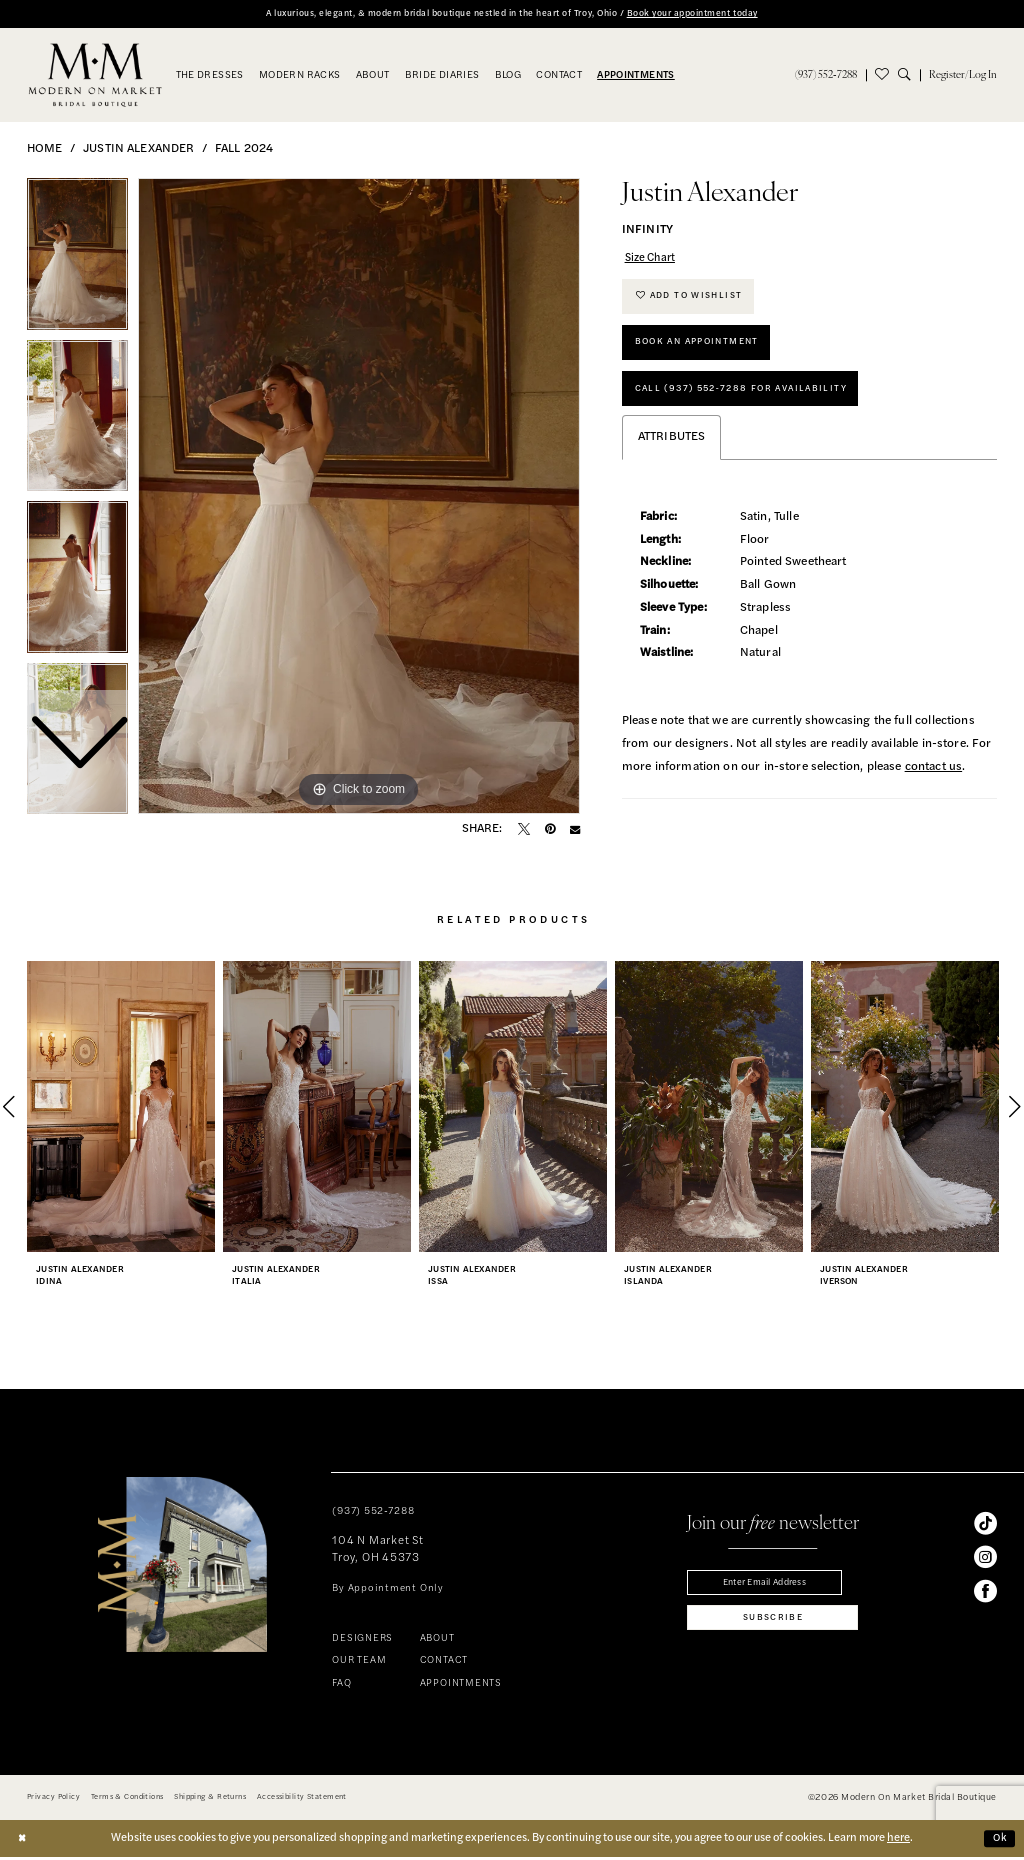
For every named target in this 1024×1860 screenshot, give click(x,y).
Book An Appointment (705, 353)
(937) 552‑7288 (373, 1514)
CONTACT (444, 1663)
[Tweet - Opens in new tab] (524, 830)
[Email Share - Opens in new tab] (575, 830)
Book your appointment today (720, 13)
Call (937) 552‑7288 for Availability (752, 404)
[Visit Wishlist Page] (882, 76)
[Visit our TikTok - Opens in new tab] (985, 1526)
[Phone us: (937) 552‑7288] (826, 76)
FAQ (341, 1686)
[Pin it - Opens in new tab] (550, 830)
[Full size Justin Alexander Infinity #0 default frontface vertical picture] (359, 497)
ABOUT (437, 1641)
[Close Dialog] (23, 1841)
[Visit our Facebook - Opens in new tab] (985, 1594)
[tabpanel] (359, 497)
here (898, 1841)
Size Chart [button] (653, 261)
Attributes (672, 456)
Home (45, 151)
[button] (963, 76)
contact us (934, 785)
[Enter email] (772, 1586)
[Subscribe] (772, 1625)
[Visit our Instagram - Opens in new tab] (985, 1560)
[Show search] (909, 76)
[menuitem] (826, 76)
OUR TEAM (359, 1663)
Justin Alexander (138, 151)
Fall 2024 (244, 151)
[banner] (95, 77)
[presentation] (121, 1110)
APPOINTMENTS (461, 1686)
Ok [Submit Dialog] (999, 1841)
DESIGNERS (362, 1641)
